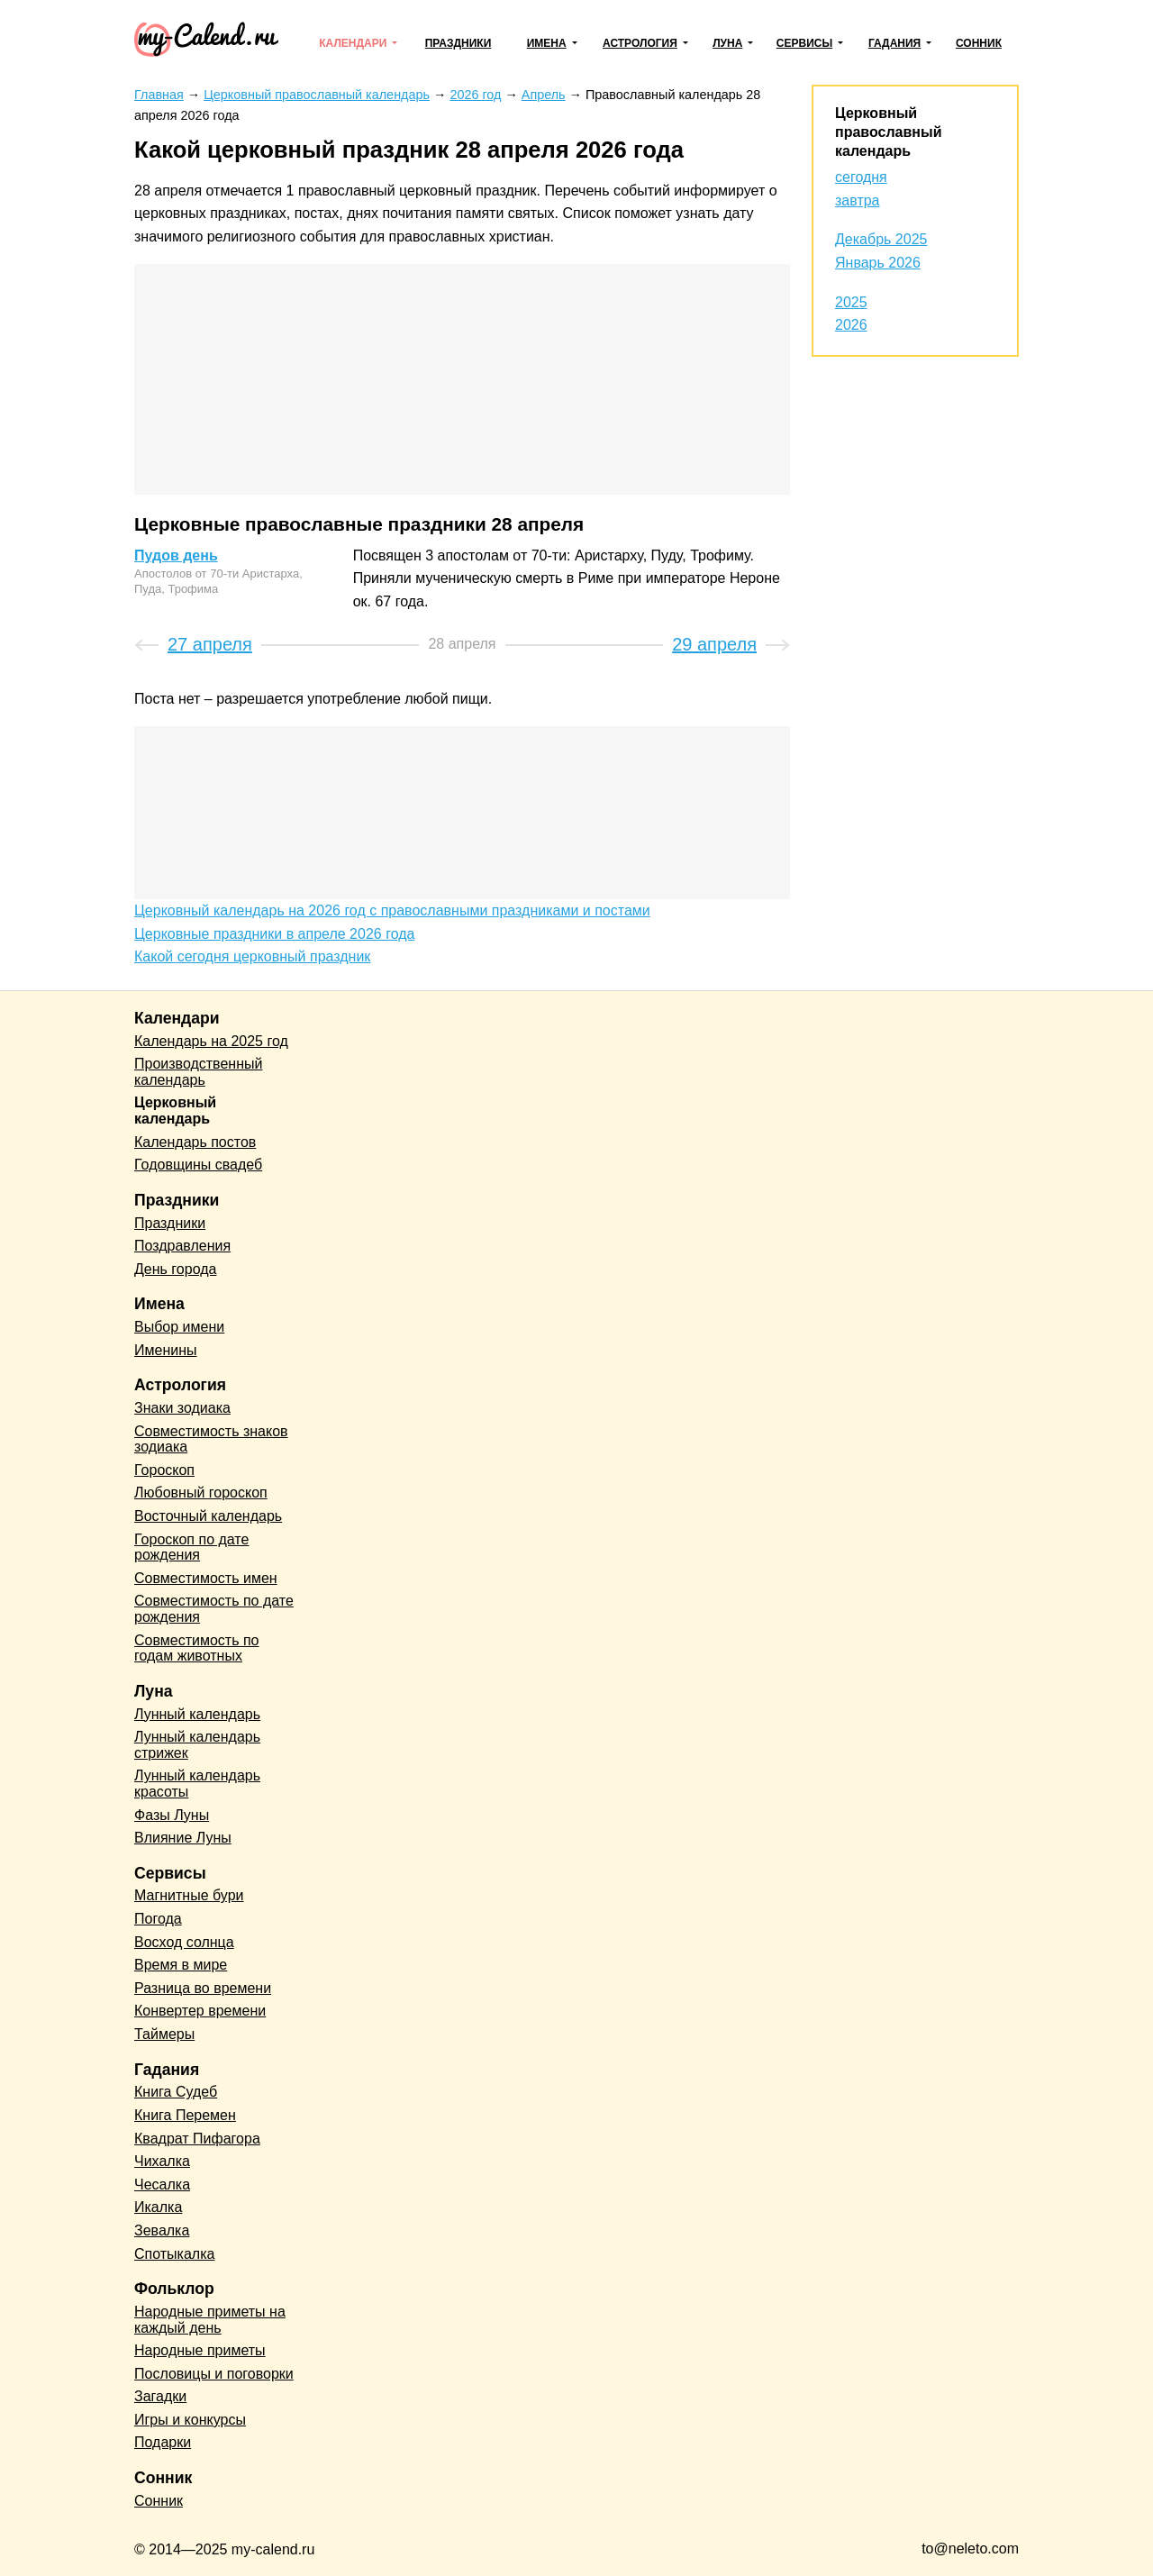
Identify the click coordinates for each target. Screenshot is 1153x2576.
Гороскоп (164, 1470)
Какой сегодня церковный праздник (252, 956)
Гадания (894, 43)
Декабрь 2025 (881, 239)
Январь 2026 (878, 262)
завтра (857, 200)
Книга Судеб (175, 2091)
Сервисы (804, 43)
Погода (158, 1918)
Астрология (640, 43)
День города (175, 1269)
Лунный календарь (197, 1714)
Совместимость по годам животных (196, 1648)
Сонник (979, 43)
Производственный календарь (198, 1072)
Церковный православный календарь (888, 132)
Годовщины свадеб (198, 1164)
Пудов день (176, 555)
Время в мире (180, 1964)
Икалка (158, 2207)
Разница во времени (202, 1988)
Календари (352, 43)
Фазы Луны (171, 1815)
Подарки (162, 2442)
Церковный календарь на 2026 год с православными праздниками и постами (392, 910)
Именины (165, 1350)
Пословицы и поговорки (214, 2373)
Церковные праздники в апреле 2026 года (274, 934)
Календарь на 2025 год (211, 1041)
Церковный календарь (175, 1110)
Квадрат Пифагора (197, 2138)
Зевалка (161, 2230)
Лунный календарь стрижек (197, 1745)
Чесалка (162, 2184)
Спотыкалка (174, 2254)
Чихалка (162, 2161)
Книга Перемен (185, 2115)
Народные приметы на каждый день (210, 2319)
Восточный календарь (208, 1516)
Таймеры (164, 2034)
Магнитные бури (189, 1895)
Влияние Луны (183, 1837)
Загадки (160, 2396)
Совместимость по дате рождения (214, 1609)
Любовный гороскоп (201, 1492)
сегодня (861, 177)
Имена (547, 43)
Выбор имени (179, 1326)
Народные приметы (200, 2350)
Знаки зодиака (182, 1407)
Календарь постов (195, 1142)
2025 (851, 302)
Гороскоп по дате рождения (191, 1547)
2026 (851, 324)
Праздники (458, 43)
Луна (727, 43)
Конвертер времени (200, 2010)
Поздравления (182, 1245)
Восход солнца (184, 1942)
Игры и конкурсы (190, 2419)
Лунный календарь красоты (197, 1783)
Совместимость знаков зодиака (211, 1439)
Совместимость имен (205, 1578)
